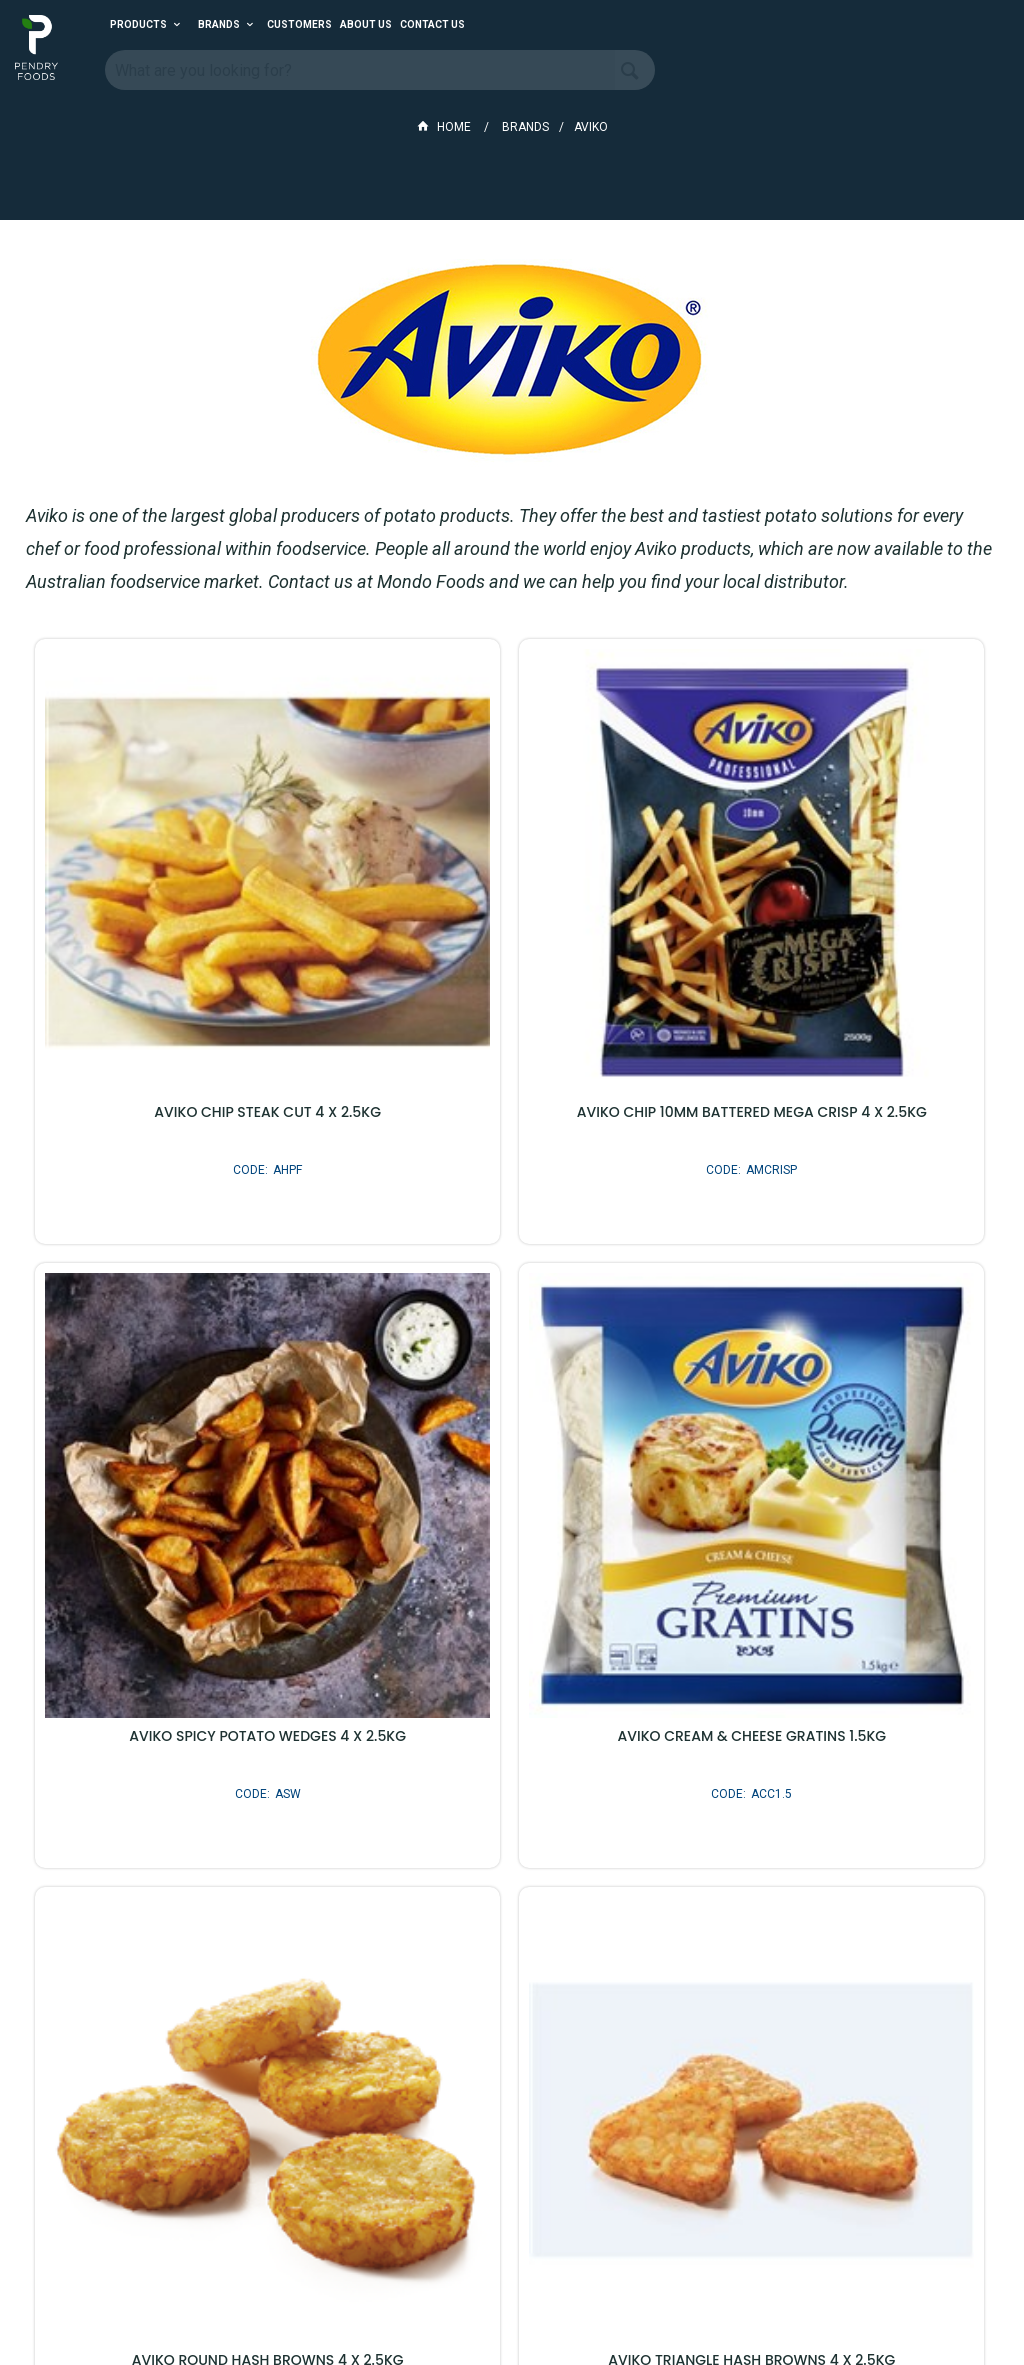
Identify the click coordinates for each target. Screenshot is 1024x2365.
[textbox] (360, 70)
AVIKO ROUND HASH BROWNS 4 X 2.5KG (512, 1416)
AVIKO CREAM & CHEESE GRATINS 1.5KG (187, 1416)
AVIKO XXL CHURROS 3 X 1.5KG (836, 1880)
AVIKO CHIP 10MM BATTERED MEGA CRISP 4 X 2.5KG (512, 960)
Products (138, 24)
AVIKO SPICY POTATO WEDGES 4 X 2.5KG (836, 952)
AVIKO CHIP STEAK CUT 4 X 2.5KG (187, 952)
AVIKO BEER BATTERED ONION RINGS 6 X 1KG (511, 1888)
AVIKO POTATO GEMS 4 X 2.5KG (188, 1880)
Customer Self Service (500, 2294)
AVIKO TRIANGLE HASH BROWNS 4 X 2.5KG (836, 1424)
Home (445, 127)
